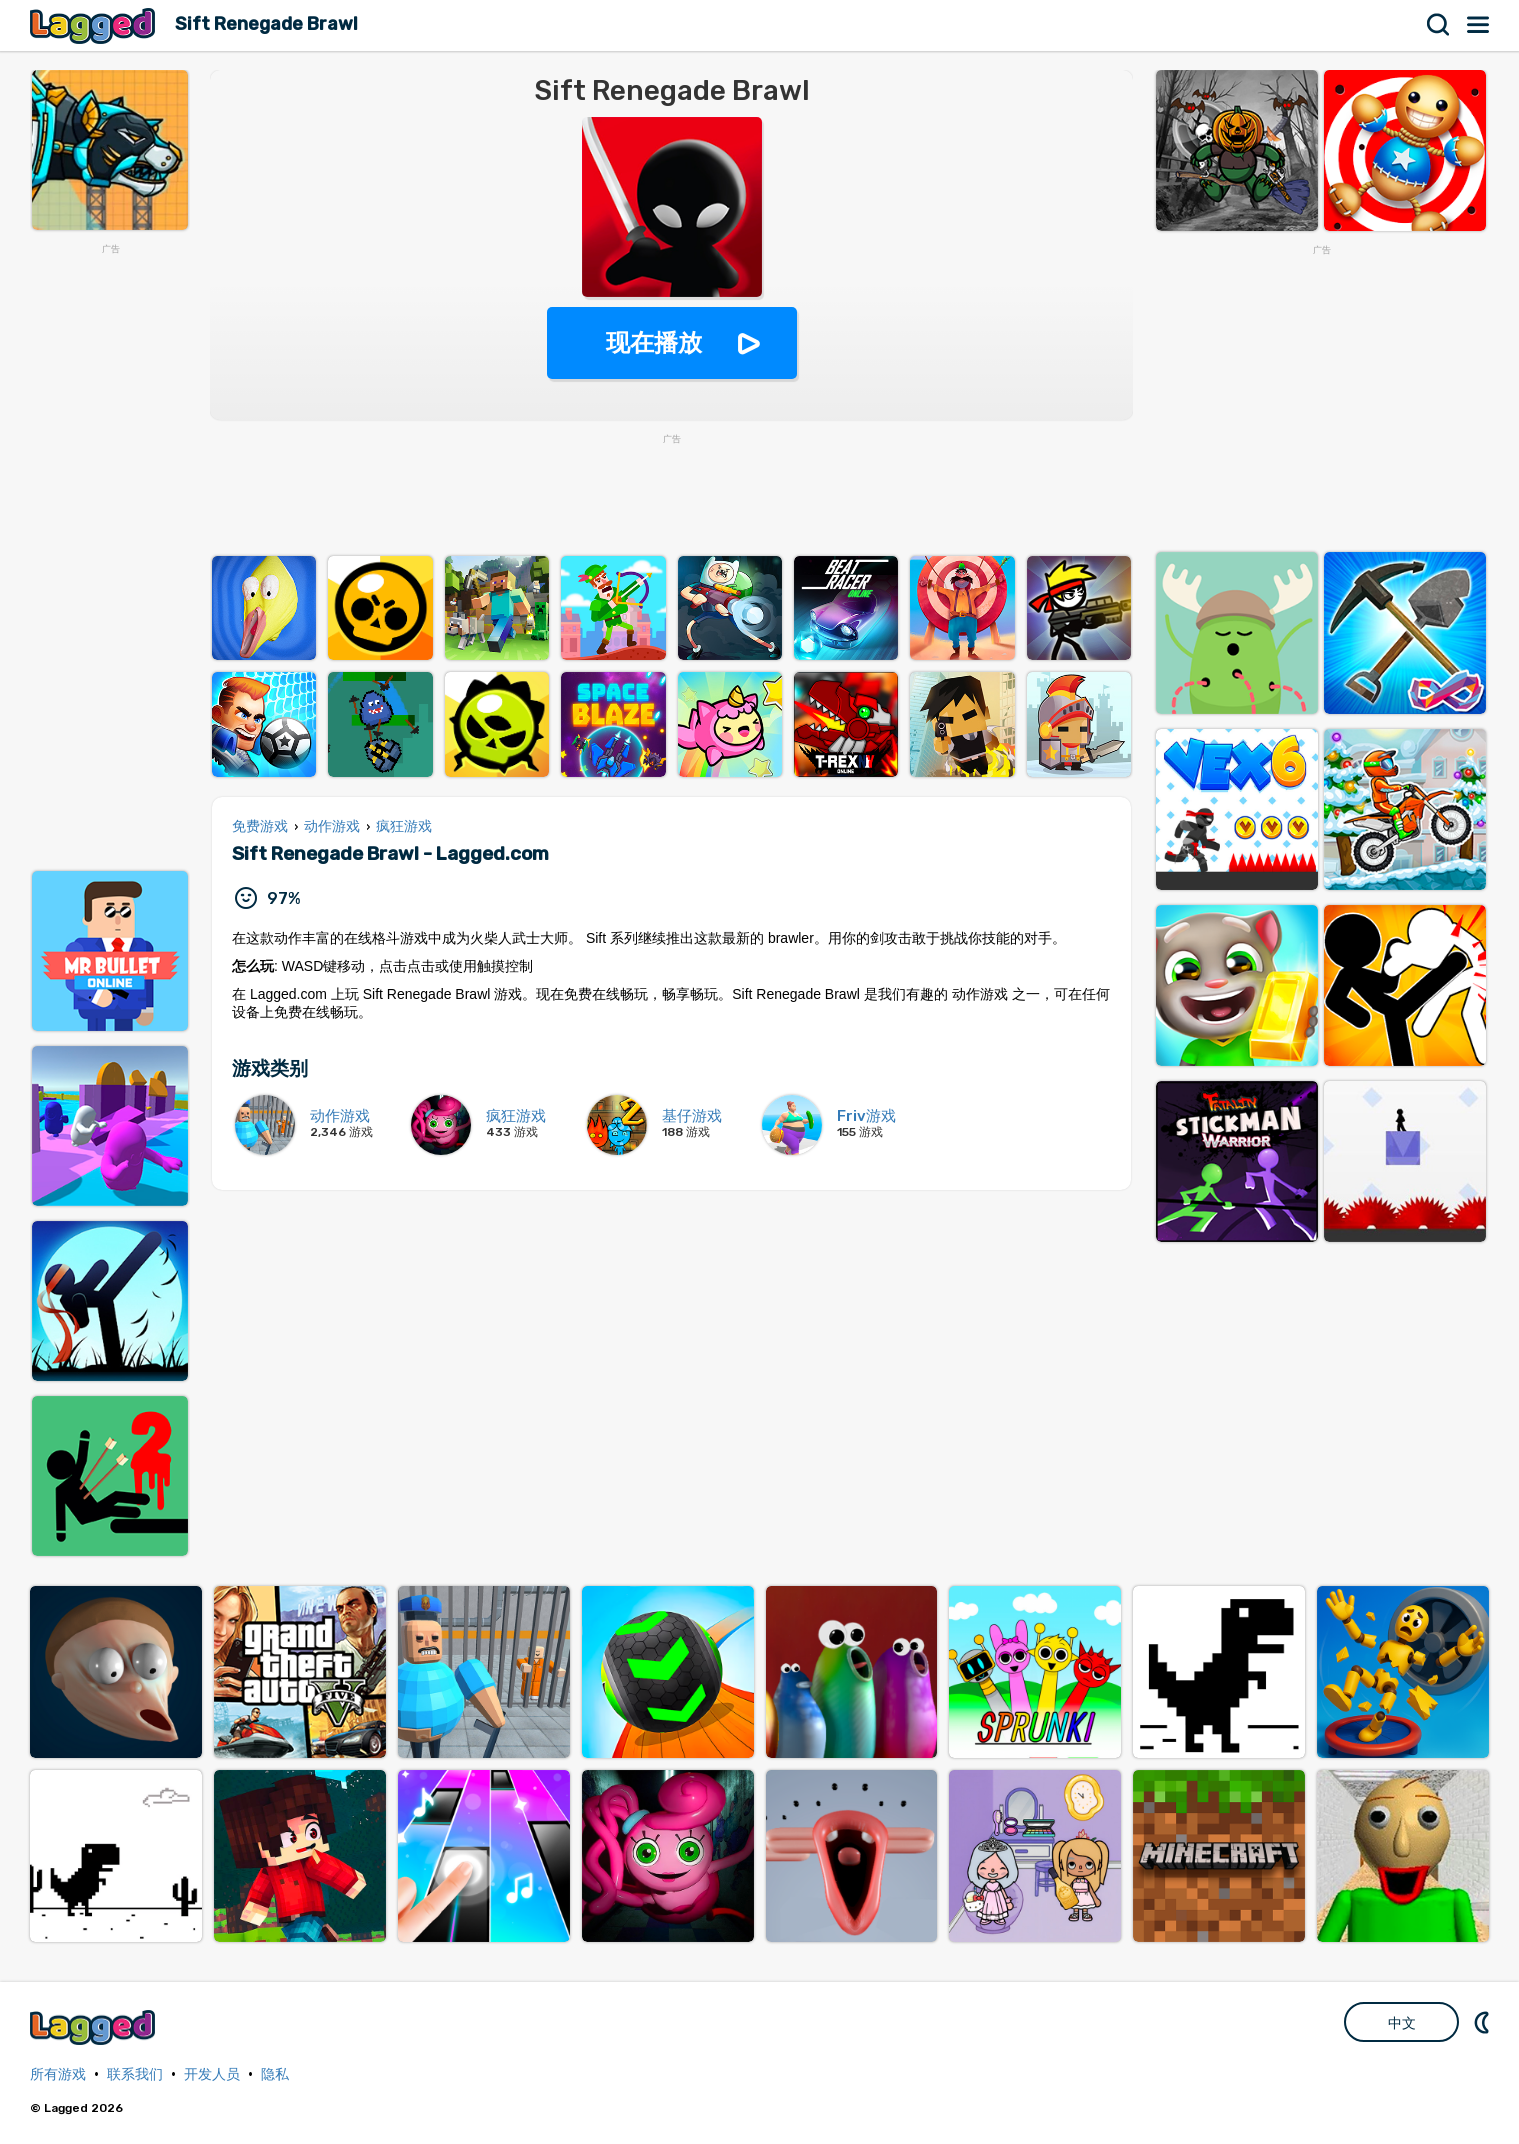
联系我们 (135, 2074)
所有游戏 (58, 2074)
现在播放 (654, 342)
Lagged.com (95, 2027)
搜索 (1439, 25)
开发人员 (212, 2074)
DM (1484, 2022)
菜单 (1479, 25)
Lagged (95, 25)
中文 (1402, 2023)
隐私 (275, 2074)
